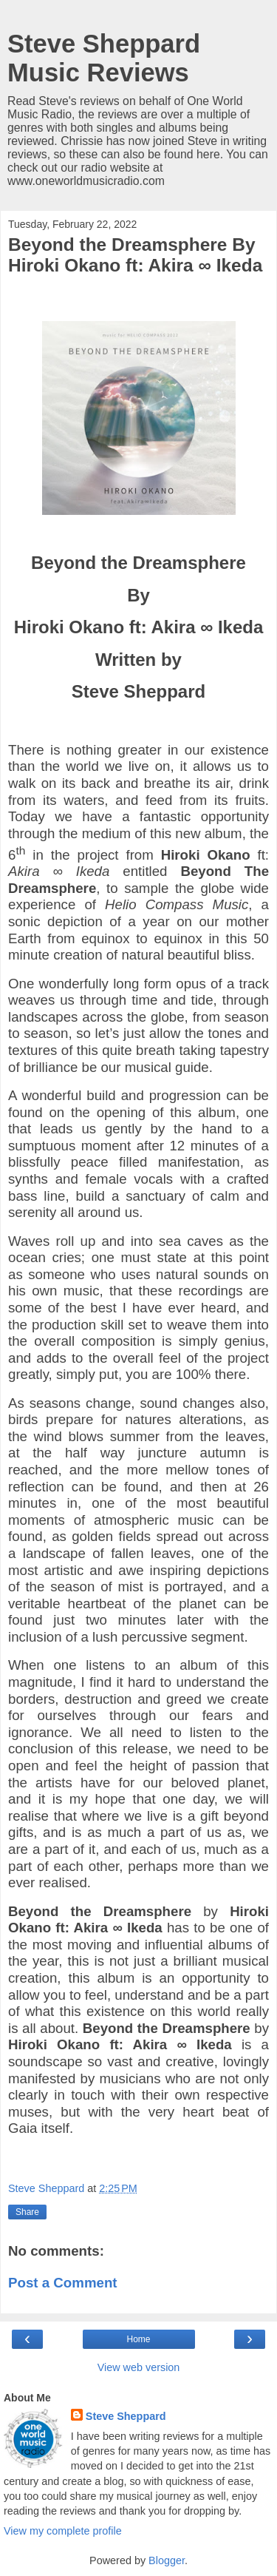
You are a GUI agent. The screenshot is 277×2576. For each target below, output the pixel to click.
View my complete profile (63, 2531)
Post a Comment (62, 2282)
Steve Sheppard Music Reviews (103, 58)
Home (138, 2339)
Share (27, 2212)
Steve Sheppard (126, 2416)
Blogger (166, 2560)
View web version (139, 2367)
